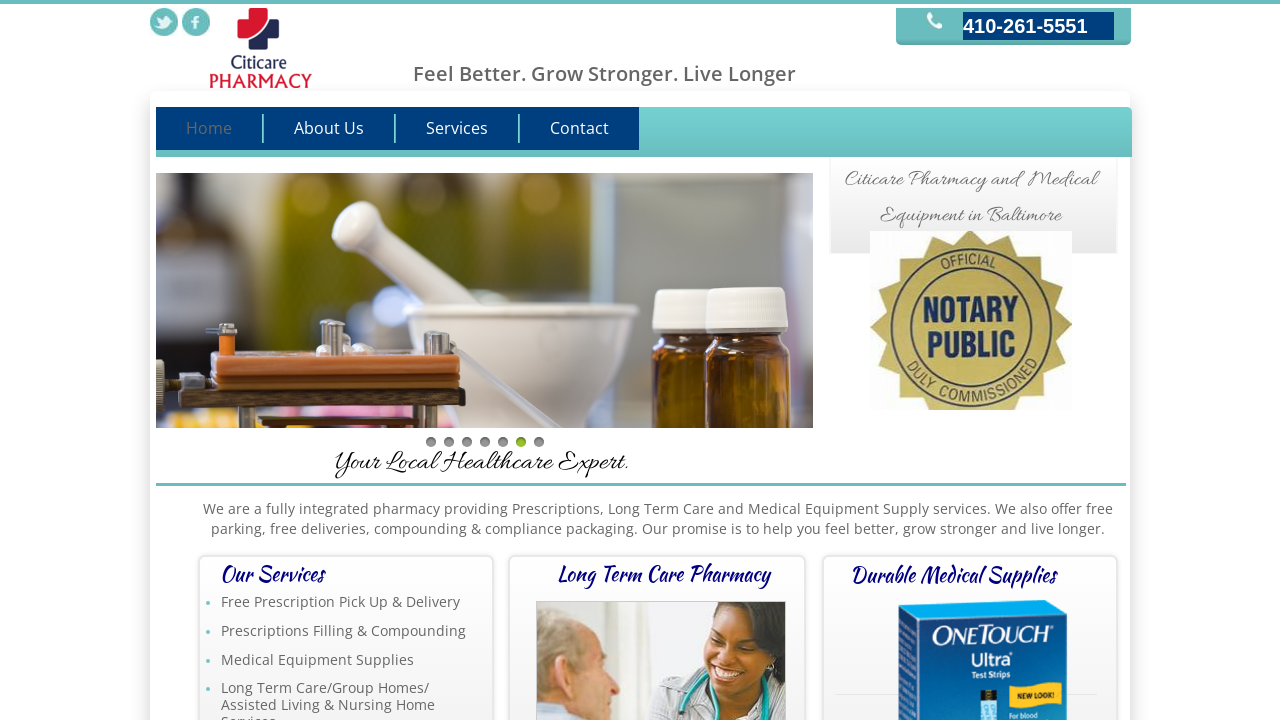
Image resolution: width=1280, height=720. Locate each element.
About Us (329, 128)
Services (457, 128)
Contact (579, 128)
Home (209, 128)
